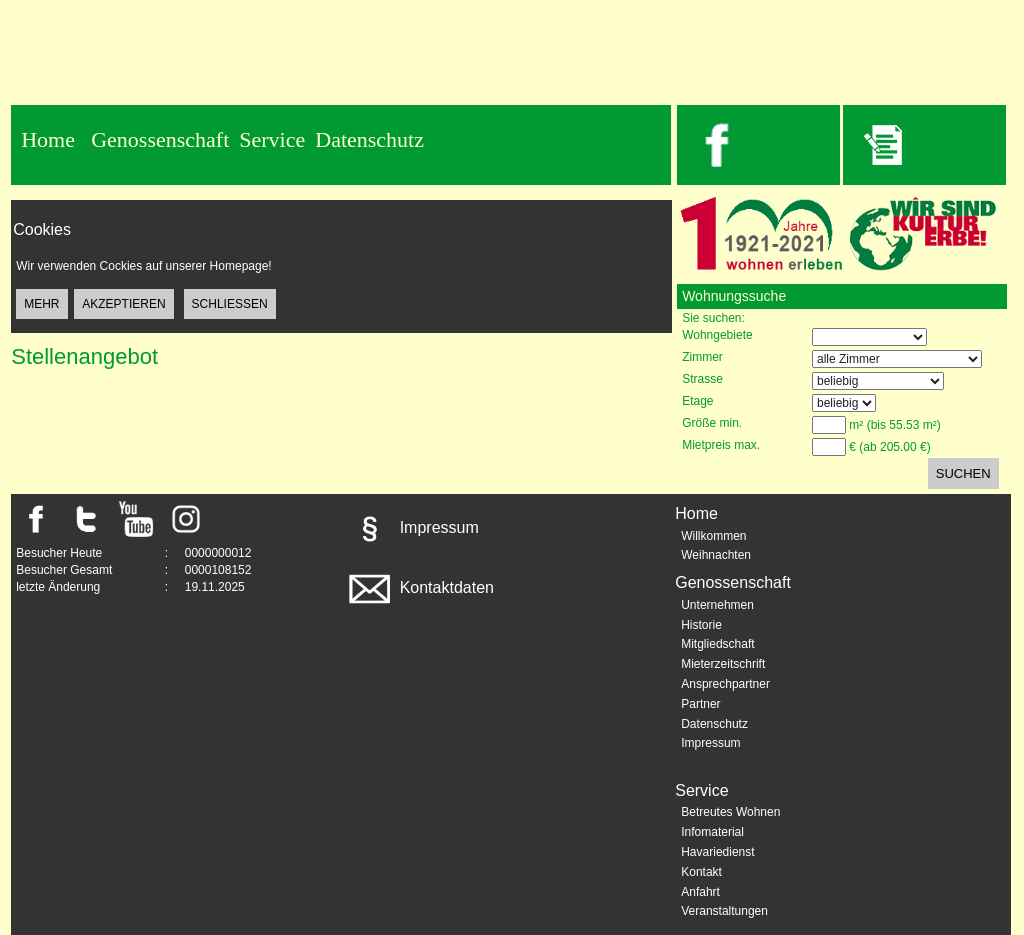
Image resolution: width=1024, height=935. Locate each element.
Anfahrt (700, 892)
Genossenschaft (160, 139)
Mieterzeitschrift (723, 664)
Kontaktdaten (419, 587)
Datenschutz (369, 139)
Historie (701, 625)
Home (48, 139)
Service (272, 139)
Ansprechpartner (725, 684)
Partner (700, 704)
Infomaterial (712, 832)
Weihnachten (716, 555)
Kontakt (701, 872)
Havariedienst (717, 852)
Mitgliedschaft (717, 644)
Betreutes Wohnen (730, 812)
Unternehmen (717, 605)
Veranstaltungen (724, 911)
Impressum (412, 527)
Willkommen (713, 536)
